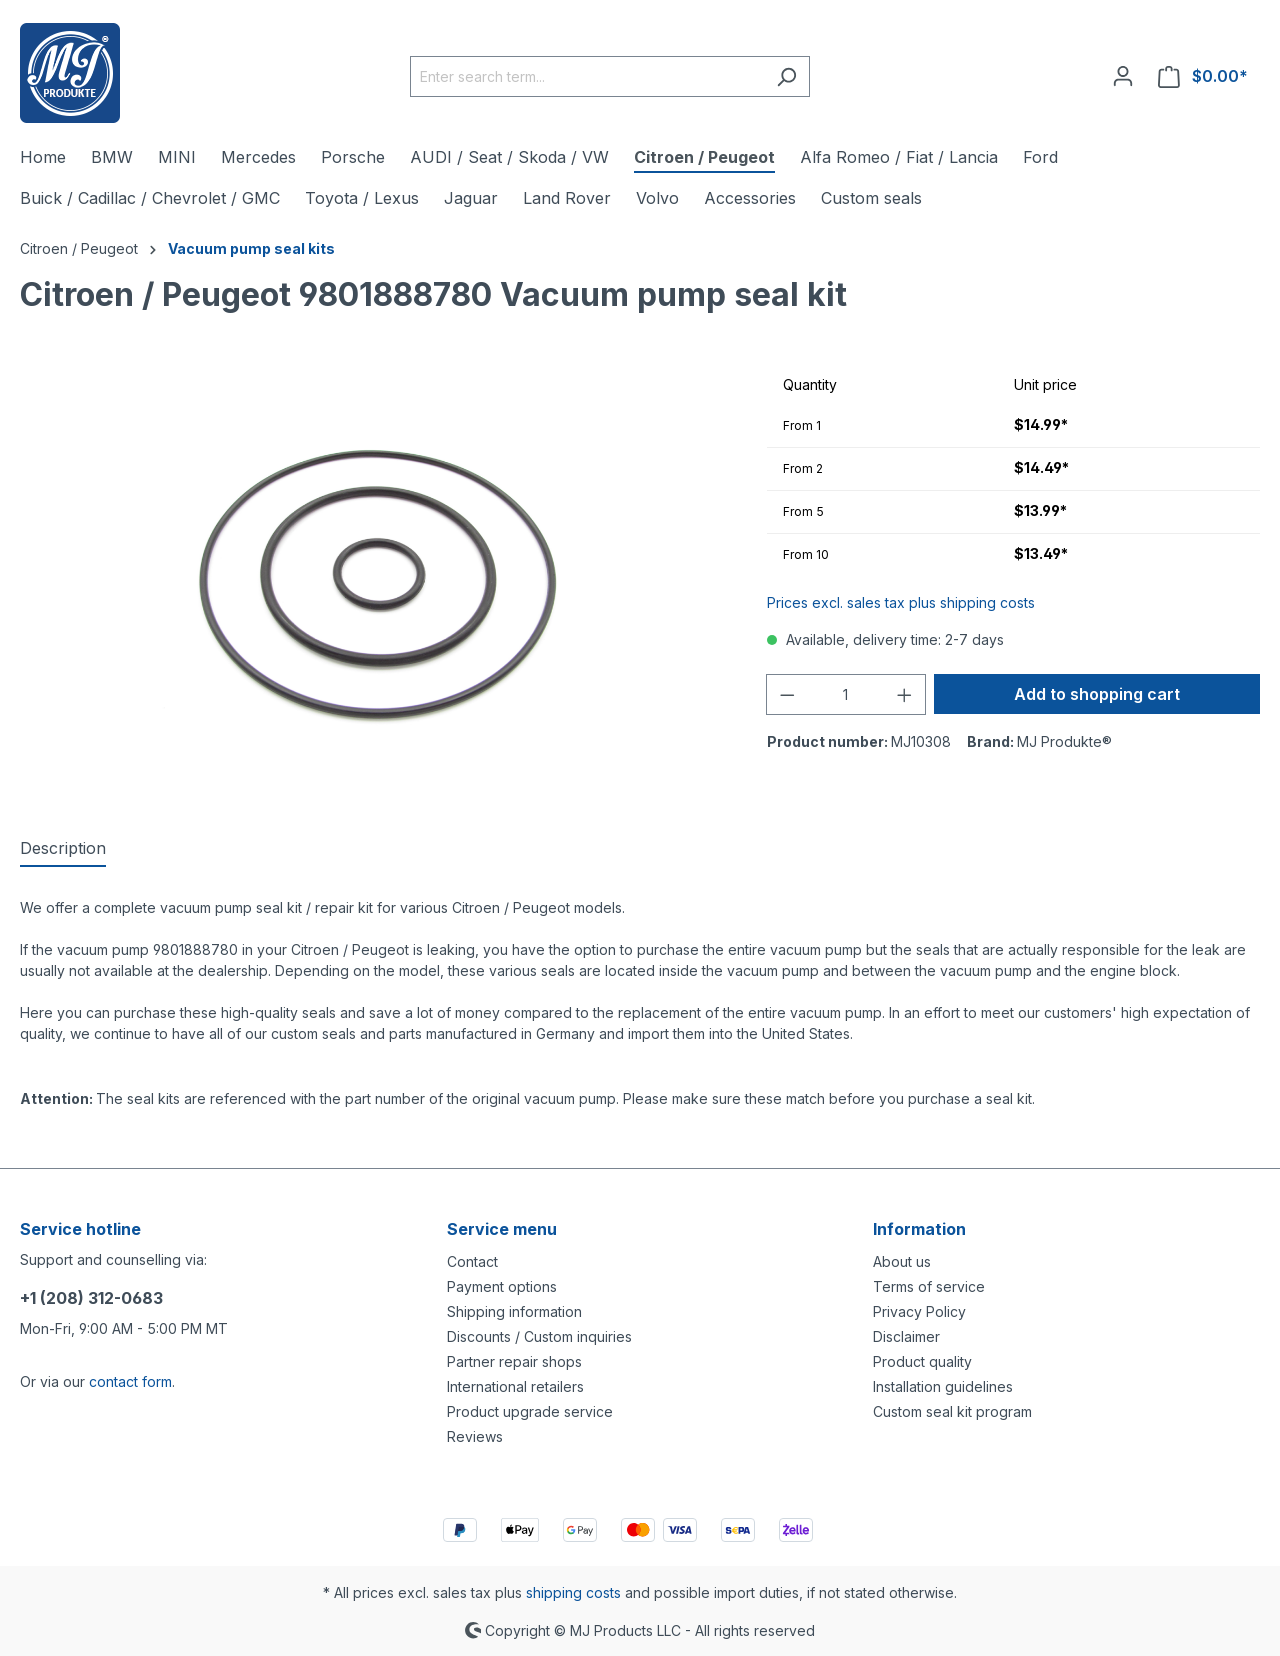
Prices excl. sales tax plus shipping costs (901, 602)
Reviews (475, 1436)
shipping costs (573, 1592)
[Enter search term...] (587, 76)
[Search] (786, 76)
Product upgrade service (530, 1411)
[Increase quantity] (905, 694)
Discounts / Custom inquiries (539, 1336)
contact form (130, 1381)
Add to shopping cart (1097, 694)
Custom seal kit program (952, 1411)
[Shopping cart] (1203, 76)
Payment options (502, 1286)
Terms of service (929, 1286)
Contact (472, 1261)
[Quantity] (845, 694)
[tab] (63, 849)
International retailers (515, 1386)
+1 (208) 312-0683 (91, 1298)
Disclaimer (906, 1336)
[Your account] (1123, 76)
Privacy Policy (919, 1311)
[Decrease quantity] (787, 694)
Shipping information (514, 1311)
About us (902, 1261)
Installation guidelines (943, 1386)
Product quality (922, 1361)
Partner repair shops (514, 1361)
